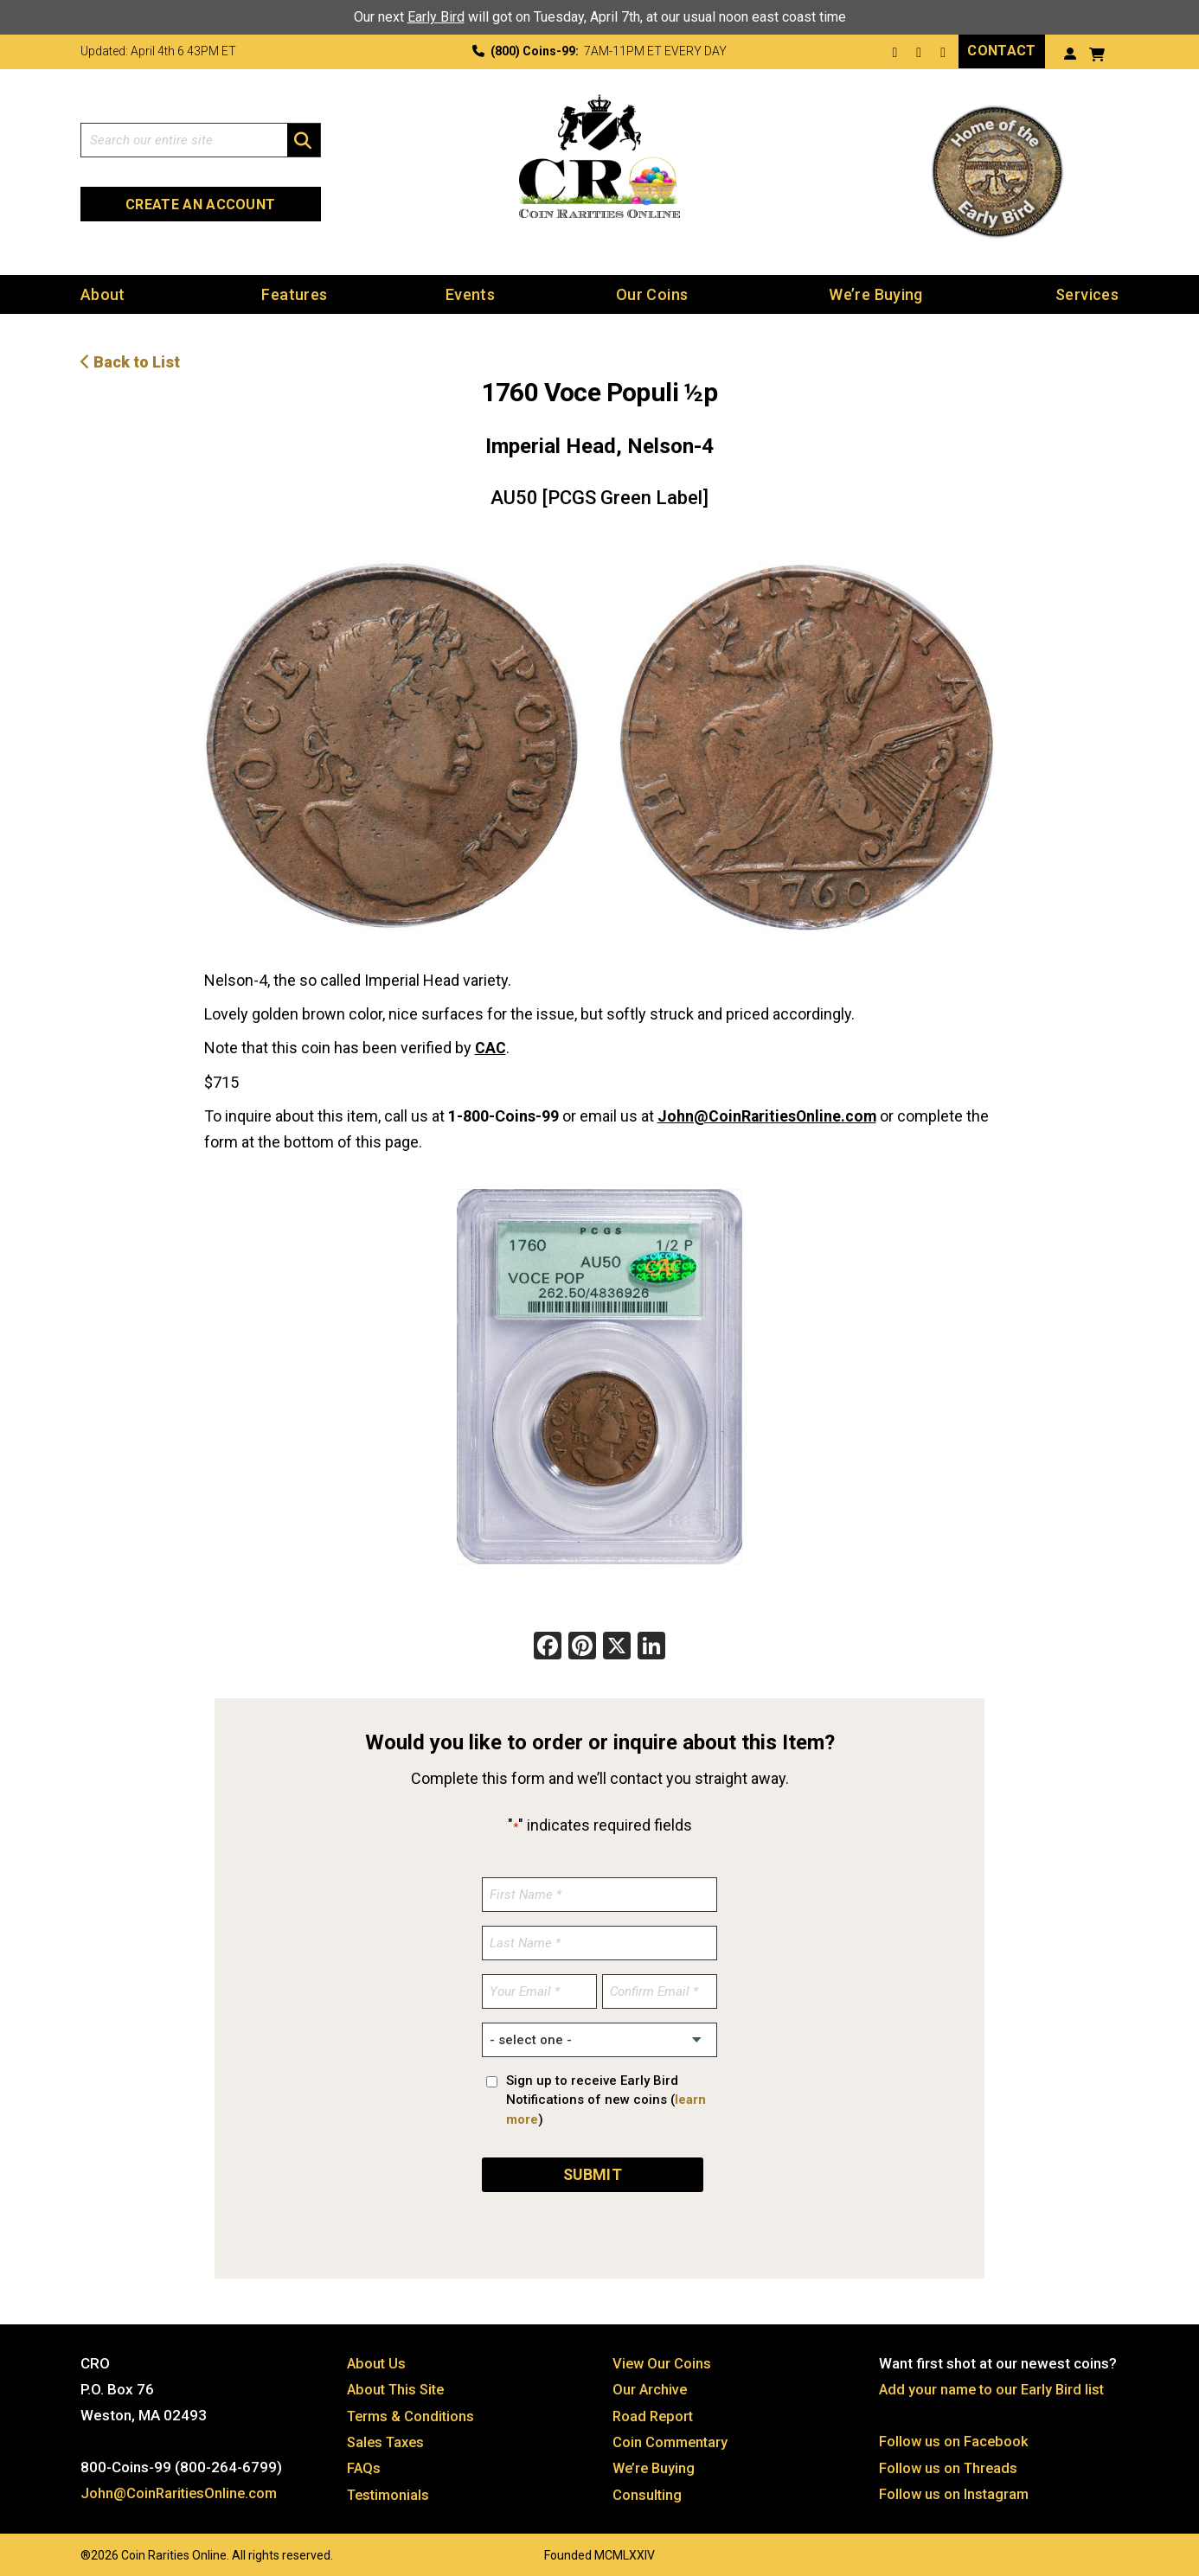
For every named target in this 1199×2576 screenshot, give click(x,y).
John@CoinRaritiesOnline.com (768, 1114)
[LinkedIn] (651, 1645)
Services (1087, 293)
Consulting (647, 2488)
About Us (377, 2359)
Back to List (130, 361)
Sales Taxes (388, 2436)
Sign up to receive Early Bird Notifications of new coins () (606, 2097)
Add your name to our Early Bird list (994, 2385)
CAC (490, 1047)
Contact (1001, 50)
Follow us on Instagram (955, 2488)
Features (294, 293)
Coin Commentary (671, 2436)
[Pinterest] (582, 1645)
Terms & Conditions (412, 2410)
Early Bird (436, 17)
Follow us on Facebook (954, 2436)
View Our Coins (662, 2359)
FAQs (364, 2462)
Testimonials (390, 2488)
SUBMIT (592, 2170)
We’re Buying (875, 293)
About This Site (398, 2385)
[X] (617, 1645)
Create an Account (200, 203)
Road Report (654, 2410)
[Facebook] (547, 1645)
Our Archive (650, 2385)
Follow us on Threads (950, 2462)
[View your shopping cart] (1097, 52)
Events (470, 293)
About (102, 293)
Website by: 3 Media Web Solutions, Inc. (63, 2547)
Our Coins (652, 293)
